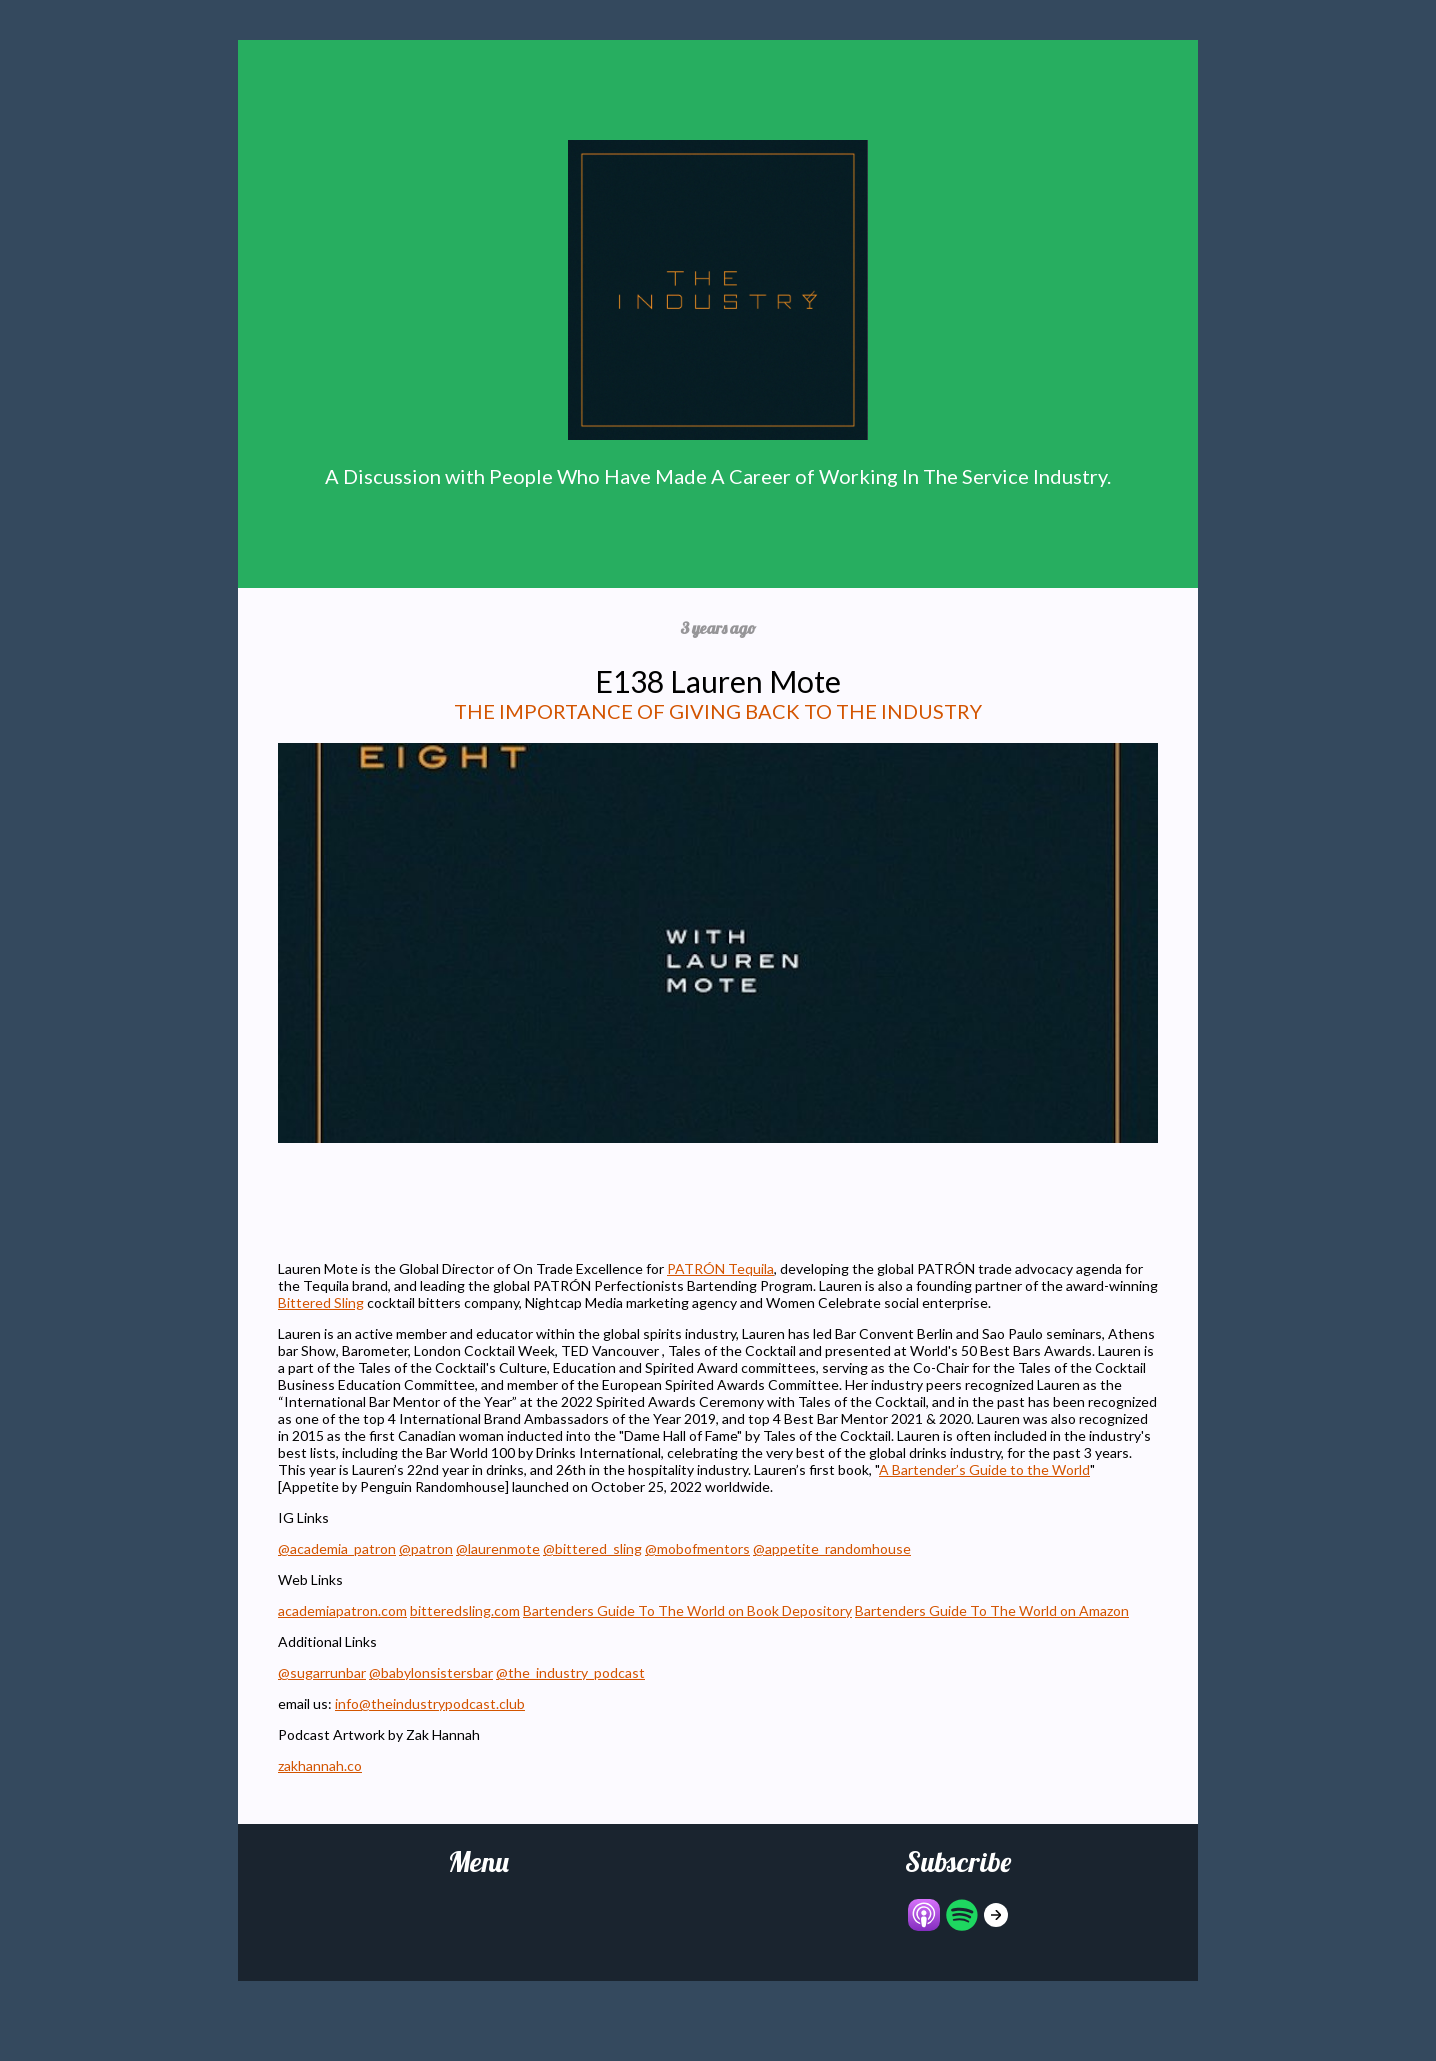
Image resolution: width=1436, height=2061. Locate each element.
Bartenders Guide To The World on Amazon (992, 1610)
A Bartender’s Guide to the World (984, 1469)
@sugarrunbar (322, 1672)
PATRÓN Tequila (720, 1268)
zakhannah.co (320, 1765)
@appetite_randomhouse (832, 1548)
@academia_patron (337, 1548)
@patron (426, 1548)
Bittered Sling (321, 1302)
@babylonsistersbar (431, 1672)
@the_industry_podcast (570, 1672)
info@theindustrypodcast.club (430, 1703)
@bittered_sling (592, 1548)
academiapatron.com (342, 1610)
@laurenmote (498, 1548)
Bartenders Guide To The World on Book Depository (687, 1610)
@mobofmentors (697, 1548)
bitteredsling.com (465, 1610)
